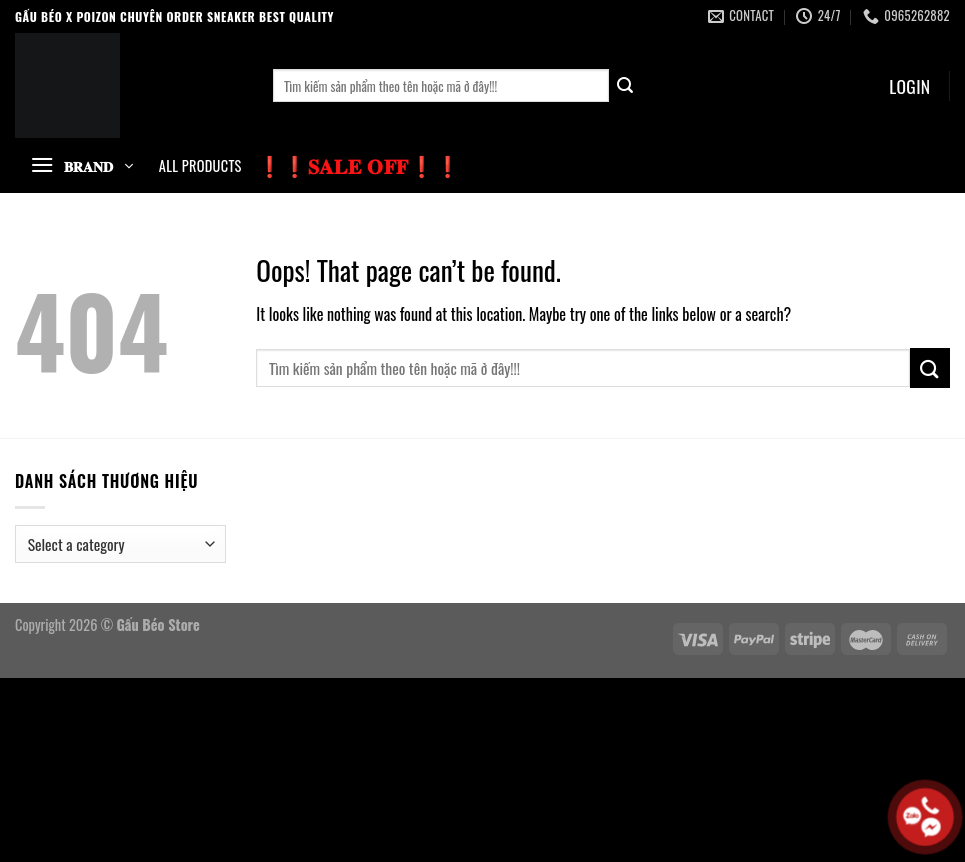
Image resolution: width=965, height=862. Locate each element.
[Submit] (626, 86)
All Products (200, 166)
